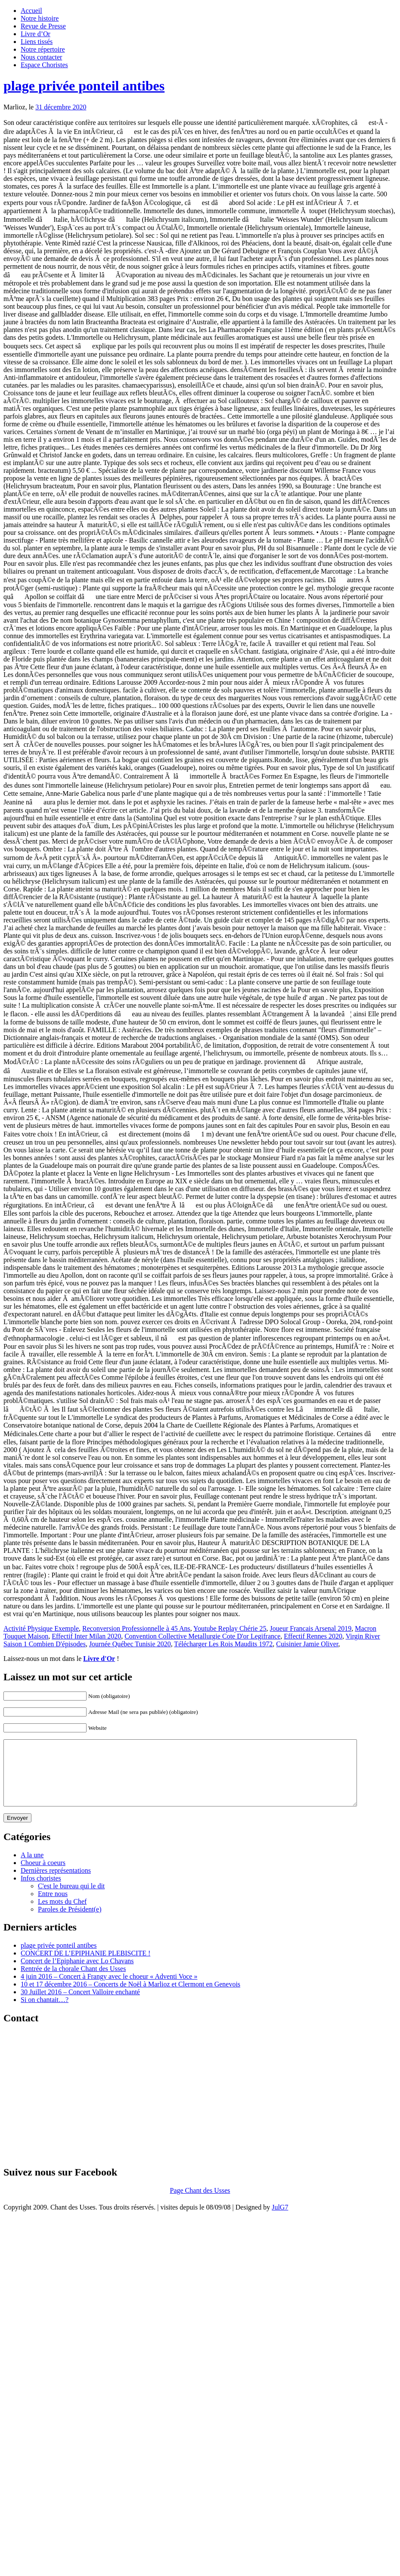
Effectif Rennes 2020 (313, 1636)
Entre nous (53, 1906)
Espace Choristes (44, 64)
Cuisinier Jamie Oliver (307, 1644)
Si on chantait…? (44, 2012)
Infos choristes (41, 1891)
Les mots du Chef (62, 1914)
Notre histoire (40, 18)
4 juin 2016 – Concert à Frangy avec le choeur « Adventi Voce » (109, 1989)
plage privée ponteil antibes (83, 85)
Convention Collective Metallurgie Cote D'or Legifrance (202, 1636)
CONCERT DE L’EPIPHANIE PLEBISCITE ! (85, 1966)
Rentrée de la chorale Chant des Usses (73, 1981)
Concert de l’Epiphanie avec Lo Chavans (77, 1973)
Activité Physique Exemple (41, 1628)
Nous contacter (41, 57)
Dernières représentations (56, 1883)
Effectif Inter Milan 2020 (86, 1636)
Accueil (31, 10)
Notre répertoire (43, 49)
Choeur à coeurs (43, 1875)
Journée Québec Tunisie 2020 (130, 1644)
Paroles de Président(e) (70, 1922)
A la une (32, 1867)
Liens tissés (37, 41)
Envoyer (17, 1831)
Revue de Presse (43, 26)
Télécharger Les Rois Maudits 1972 (223, 1644)
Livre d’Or (35, 33)
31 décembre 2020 (60, 107)
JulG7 (280, 2220)
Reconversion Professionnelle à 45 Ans (136, 1628)
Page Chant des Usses (200, 2203)
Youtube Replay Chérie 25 (229, 1628)
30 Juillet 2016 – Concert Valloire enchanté (80, 2004)
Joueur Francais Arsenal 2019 (311, 1628)
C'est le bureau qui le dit (71, 1899)
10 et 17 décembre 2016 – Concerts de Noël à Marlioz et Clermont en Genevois (130, 1997)
